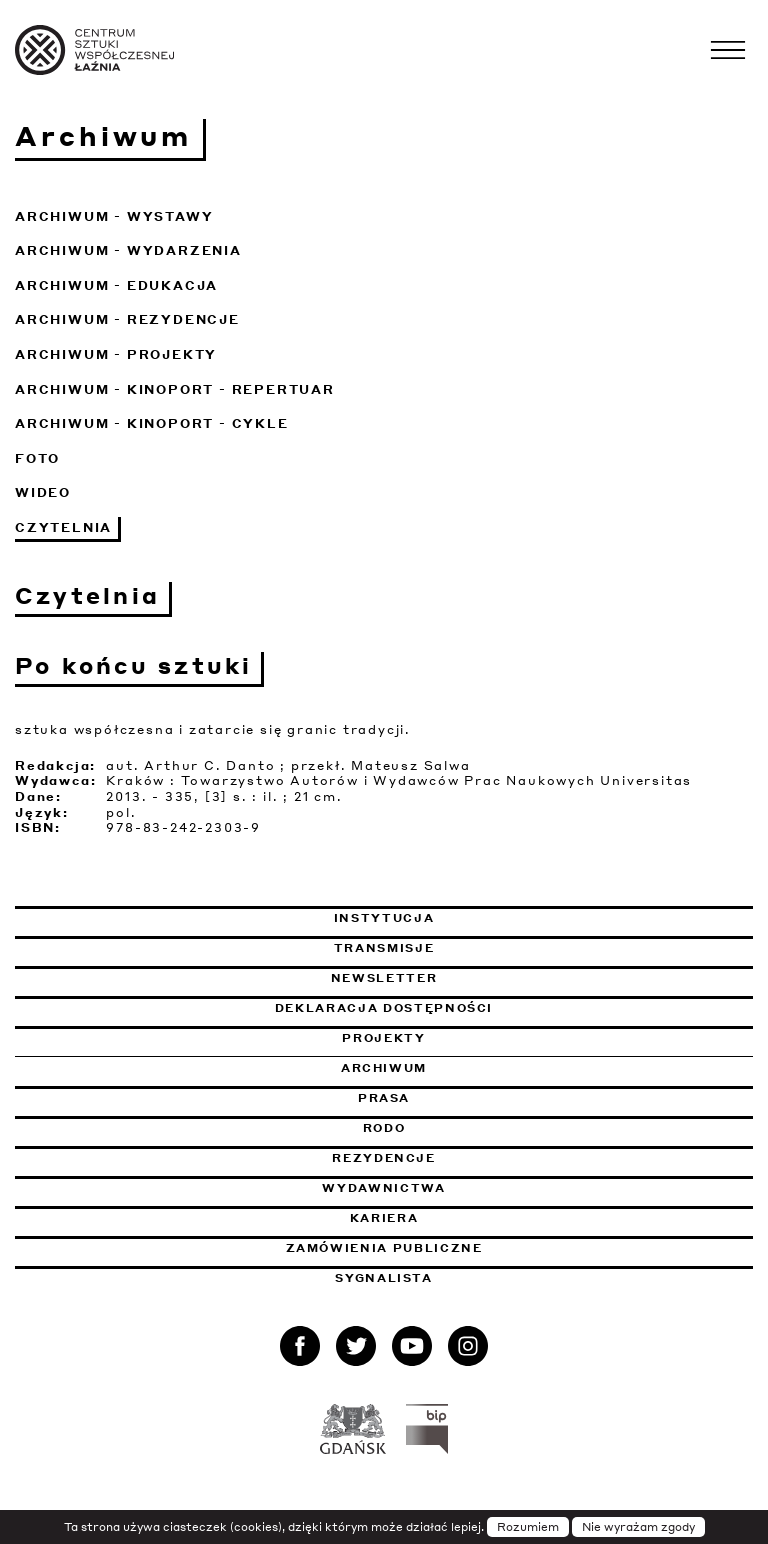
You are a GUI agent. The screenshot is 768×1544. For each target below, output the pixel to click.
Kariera (384, 1218)
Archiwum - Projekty (116, 354)
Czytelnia (63, 527)
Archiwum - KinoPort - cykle (152, 423)
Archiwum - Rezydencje (127, 319)
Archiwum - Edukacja (116, 285)
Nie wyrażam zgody (638, 1527)
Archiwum (384, 1068)
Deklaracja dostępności (384, 1008)
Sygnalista (384, 1278)
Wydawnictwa (383, 1188)
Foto (37, 458)
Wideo (43, 492)
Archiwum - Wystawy (114, 216)
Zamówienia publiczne (438, 1248)
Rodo (384, 1128)
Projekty (383, 1038)
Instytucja (384, 918)
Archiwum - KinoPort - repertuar (175, 389)
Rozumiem (528, 1527)
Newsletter (384, 978)
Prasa (384, 1098)
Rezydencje (384, 1158)
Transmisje (486, 948)
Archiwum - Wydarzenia (128, 250)
